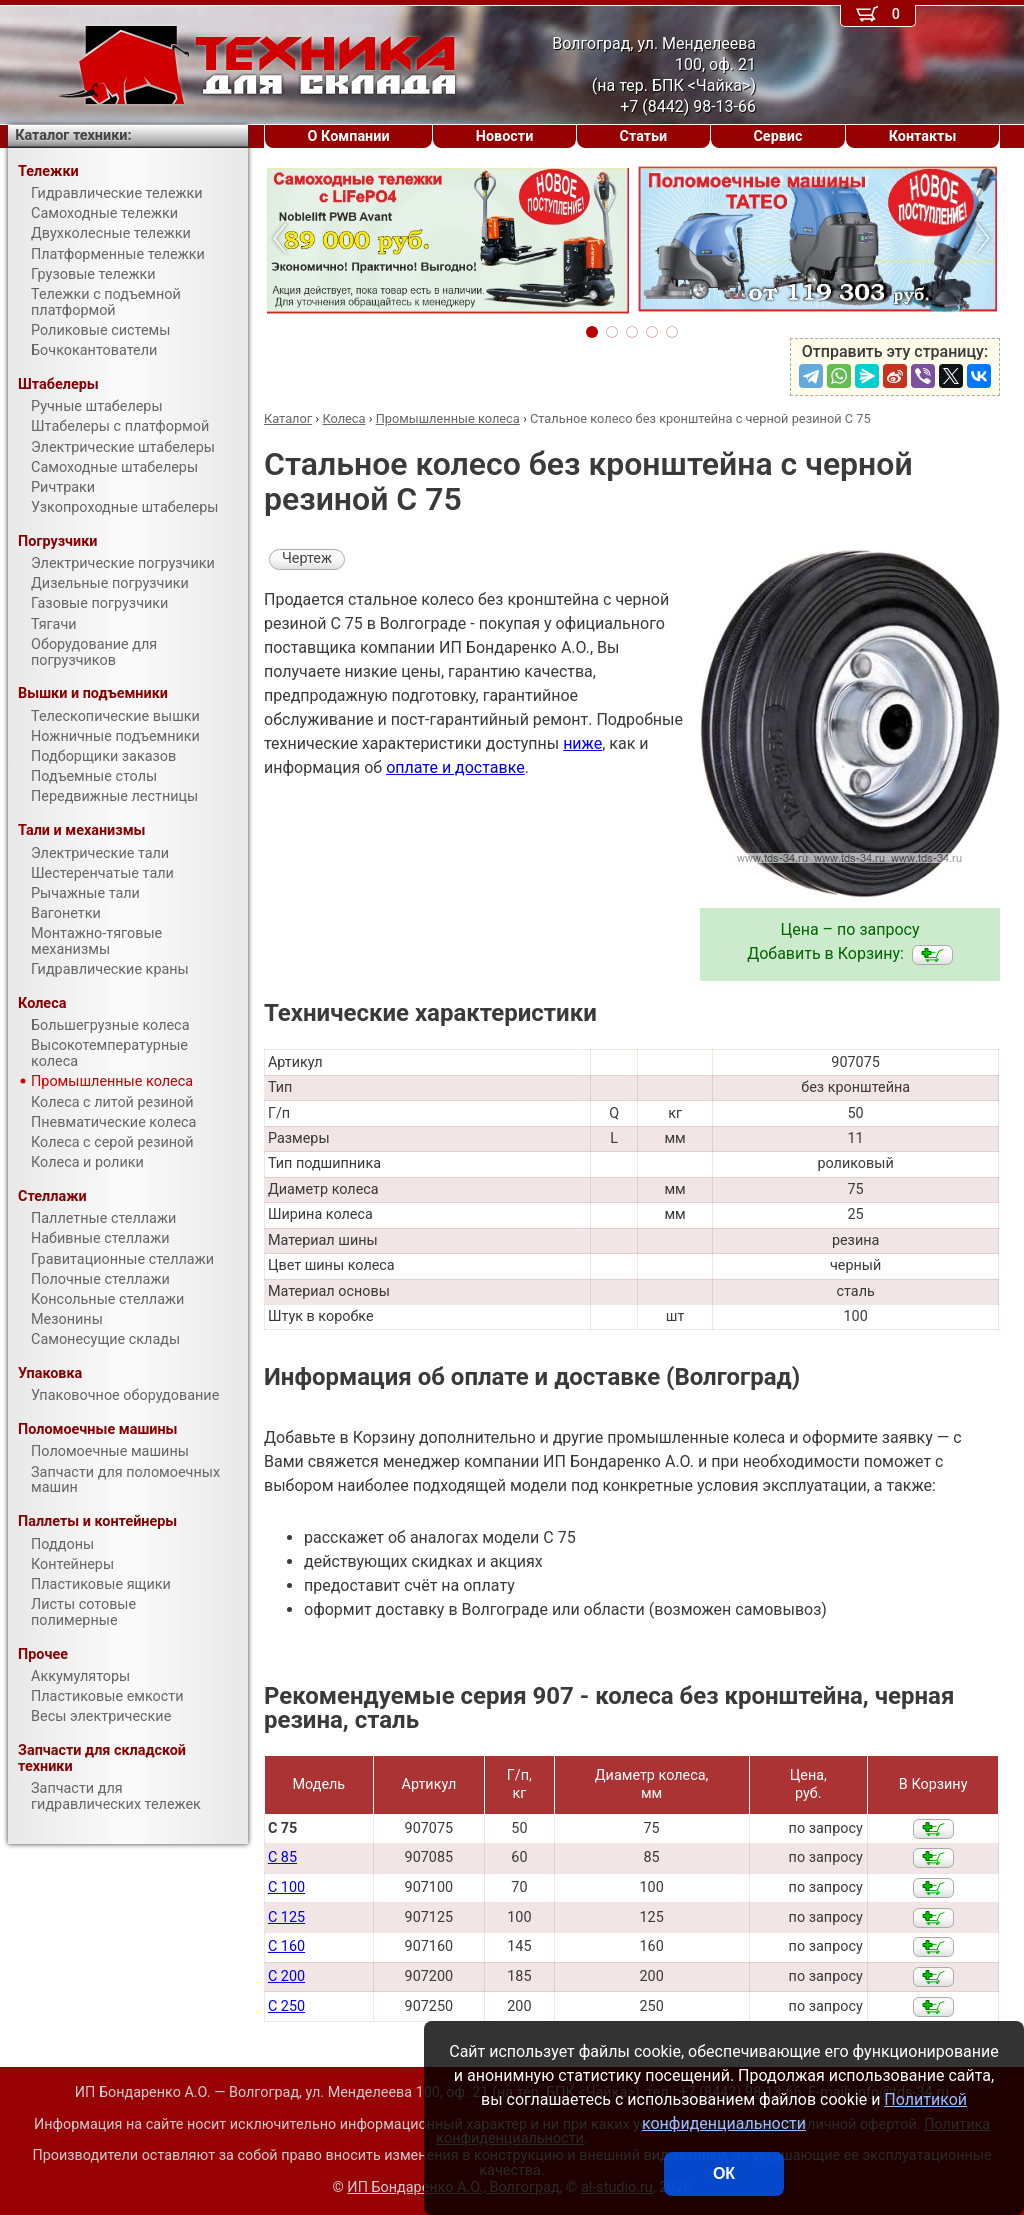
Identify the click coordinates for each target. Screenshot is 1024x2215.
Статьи (643, 136)
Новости (505, 136)
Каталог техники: (73, 135)
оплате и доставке (455, 767)
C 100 (286, 1887)
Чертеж (307, 558)
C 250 (286, 2006)
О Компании (349, 136)
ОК (724, 2173)
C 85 (282, 1857)
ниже (582, 743)
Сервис (777, 136)
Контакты (923, 136)
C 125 (286, 1917)
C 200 (286, 1976)
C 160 (286, 1946)
